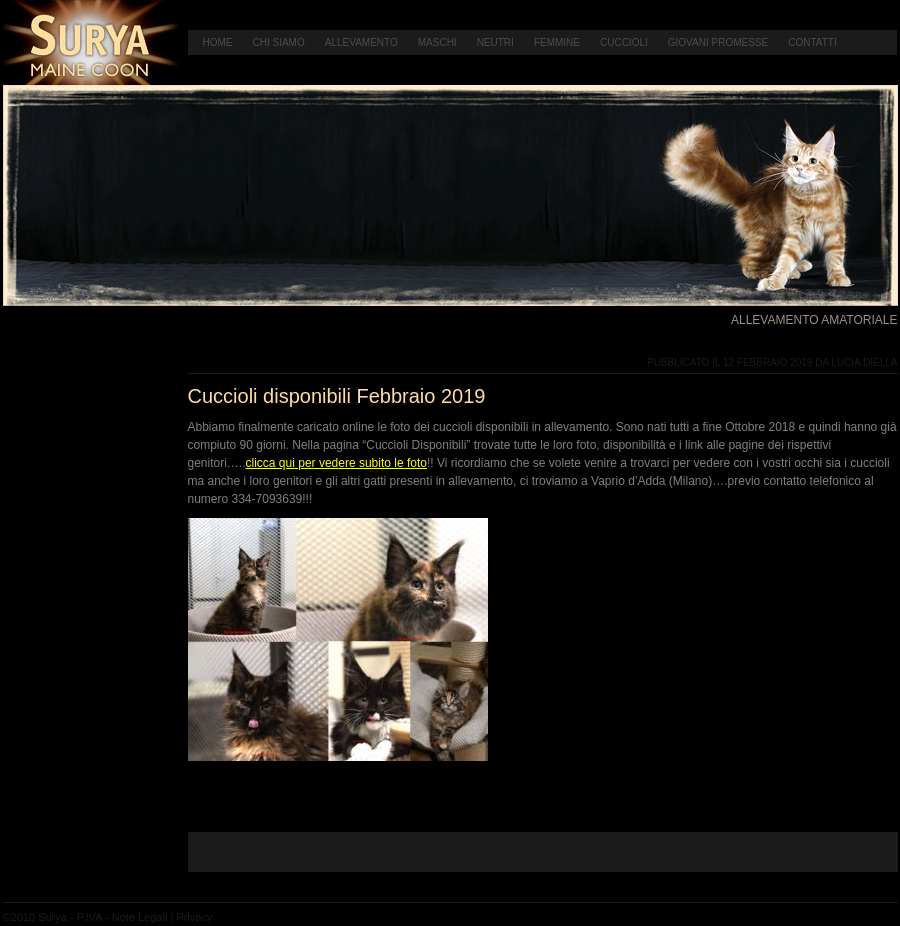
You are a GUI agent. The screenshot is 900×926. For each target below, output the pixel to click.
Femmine (557, 42)
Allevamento (361, 42)
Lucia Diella (864, 362)
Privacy (194, 917)
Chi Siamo (279, 42)
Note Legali (140, 917)
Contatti (812, 42)
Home (218, 42)
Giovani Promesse (718, 42)
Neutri (495, 42)
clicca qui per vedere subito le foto (336, 463)
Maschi (437, 42)
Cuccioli (624, 42)
